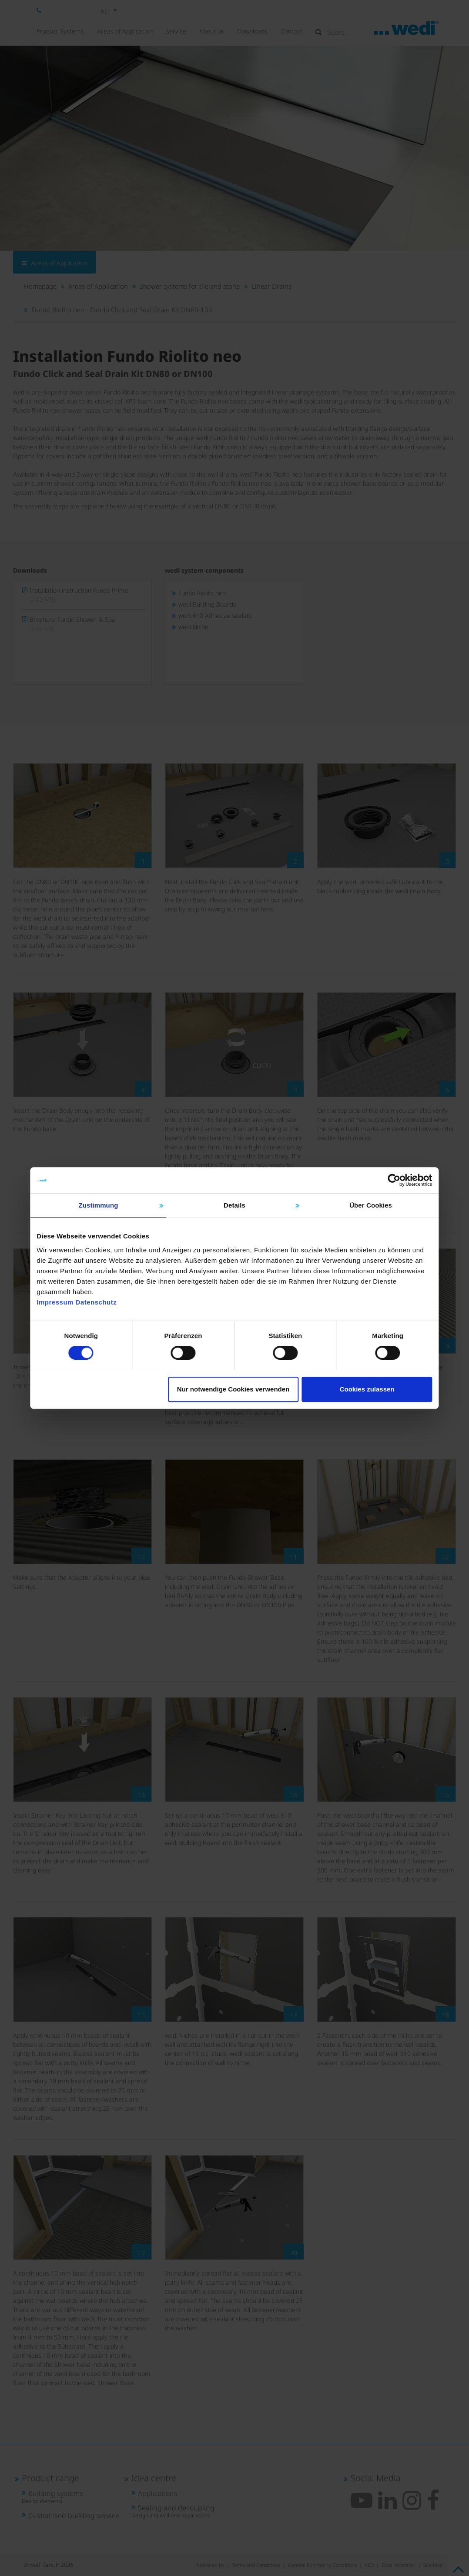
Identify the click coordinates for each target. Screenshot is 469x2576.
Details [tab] (234, 1200)
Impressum (63, 1297)
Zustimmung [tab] (104, 1200)
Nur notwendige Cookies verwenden (233, 1389)
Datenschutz (104, 1297)
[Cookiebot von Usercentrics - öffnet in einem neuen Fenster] (386, 1174)
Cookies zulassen (361, 1389)
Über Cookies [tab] (365, 1200)
